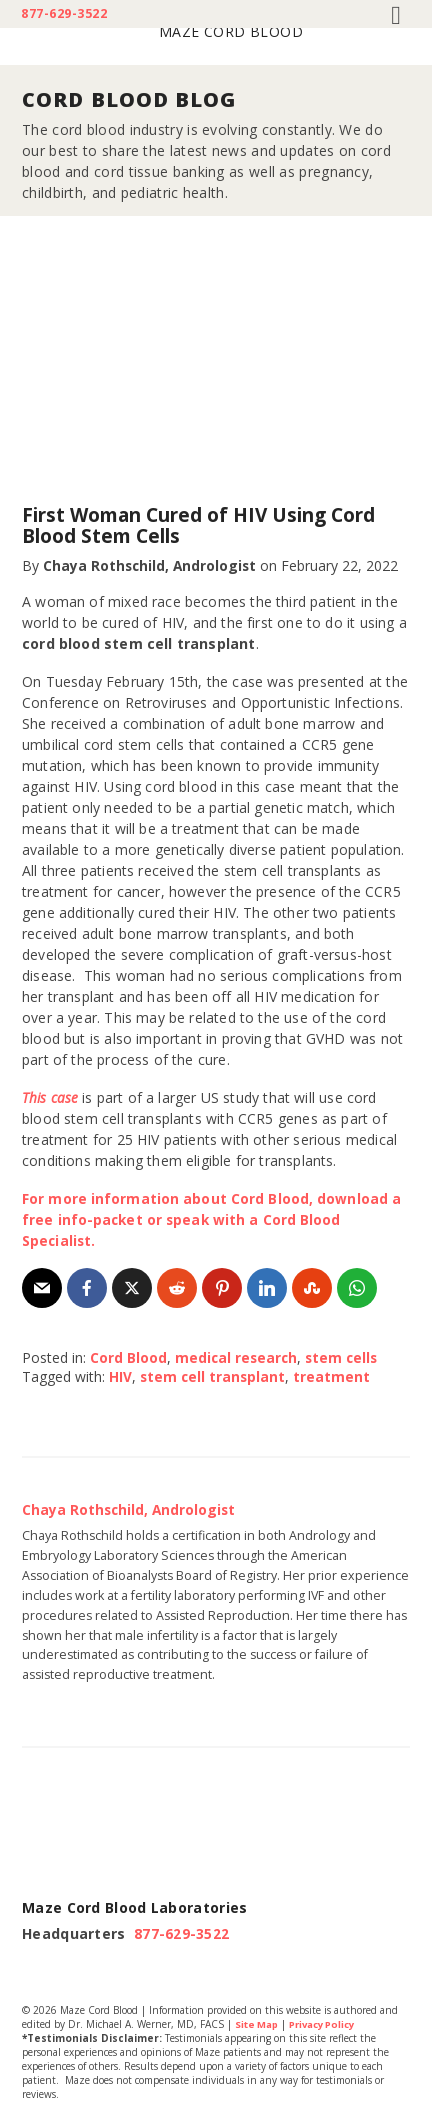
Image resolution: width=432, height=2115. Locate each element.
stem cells (345, 1357)
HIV (120, 1376)
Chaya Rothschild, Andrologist (151, 565)
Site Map (258, 2023)
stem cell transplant (214, 1376)
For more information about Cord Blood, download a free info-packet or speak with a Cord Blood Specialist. (213, 1219)
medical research (237, 1357)
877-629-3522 (64, 14)
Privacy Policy (330, 2023)
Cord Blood (128, 1357)
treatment (334, 1376)
